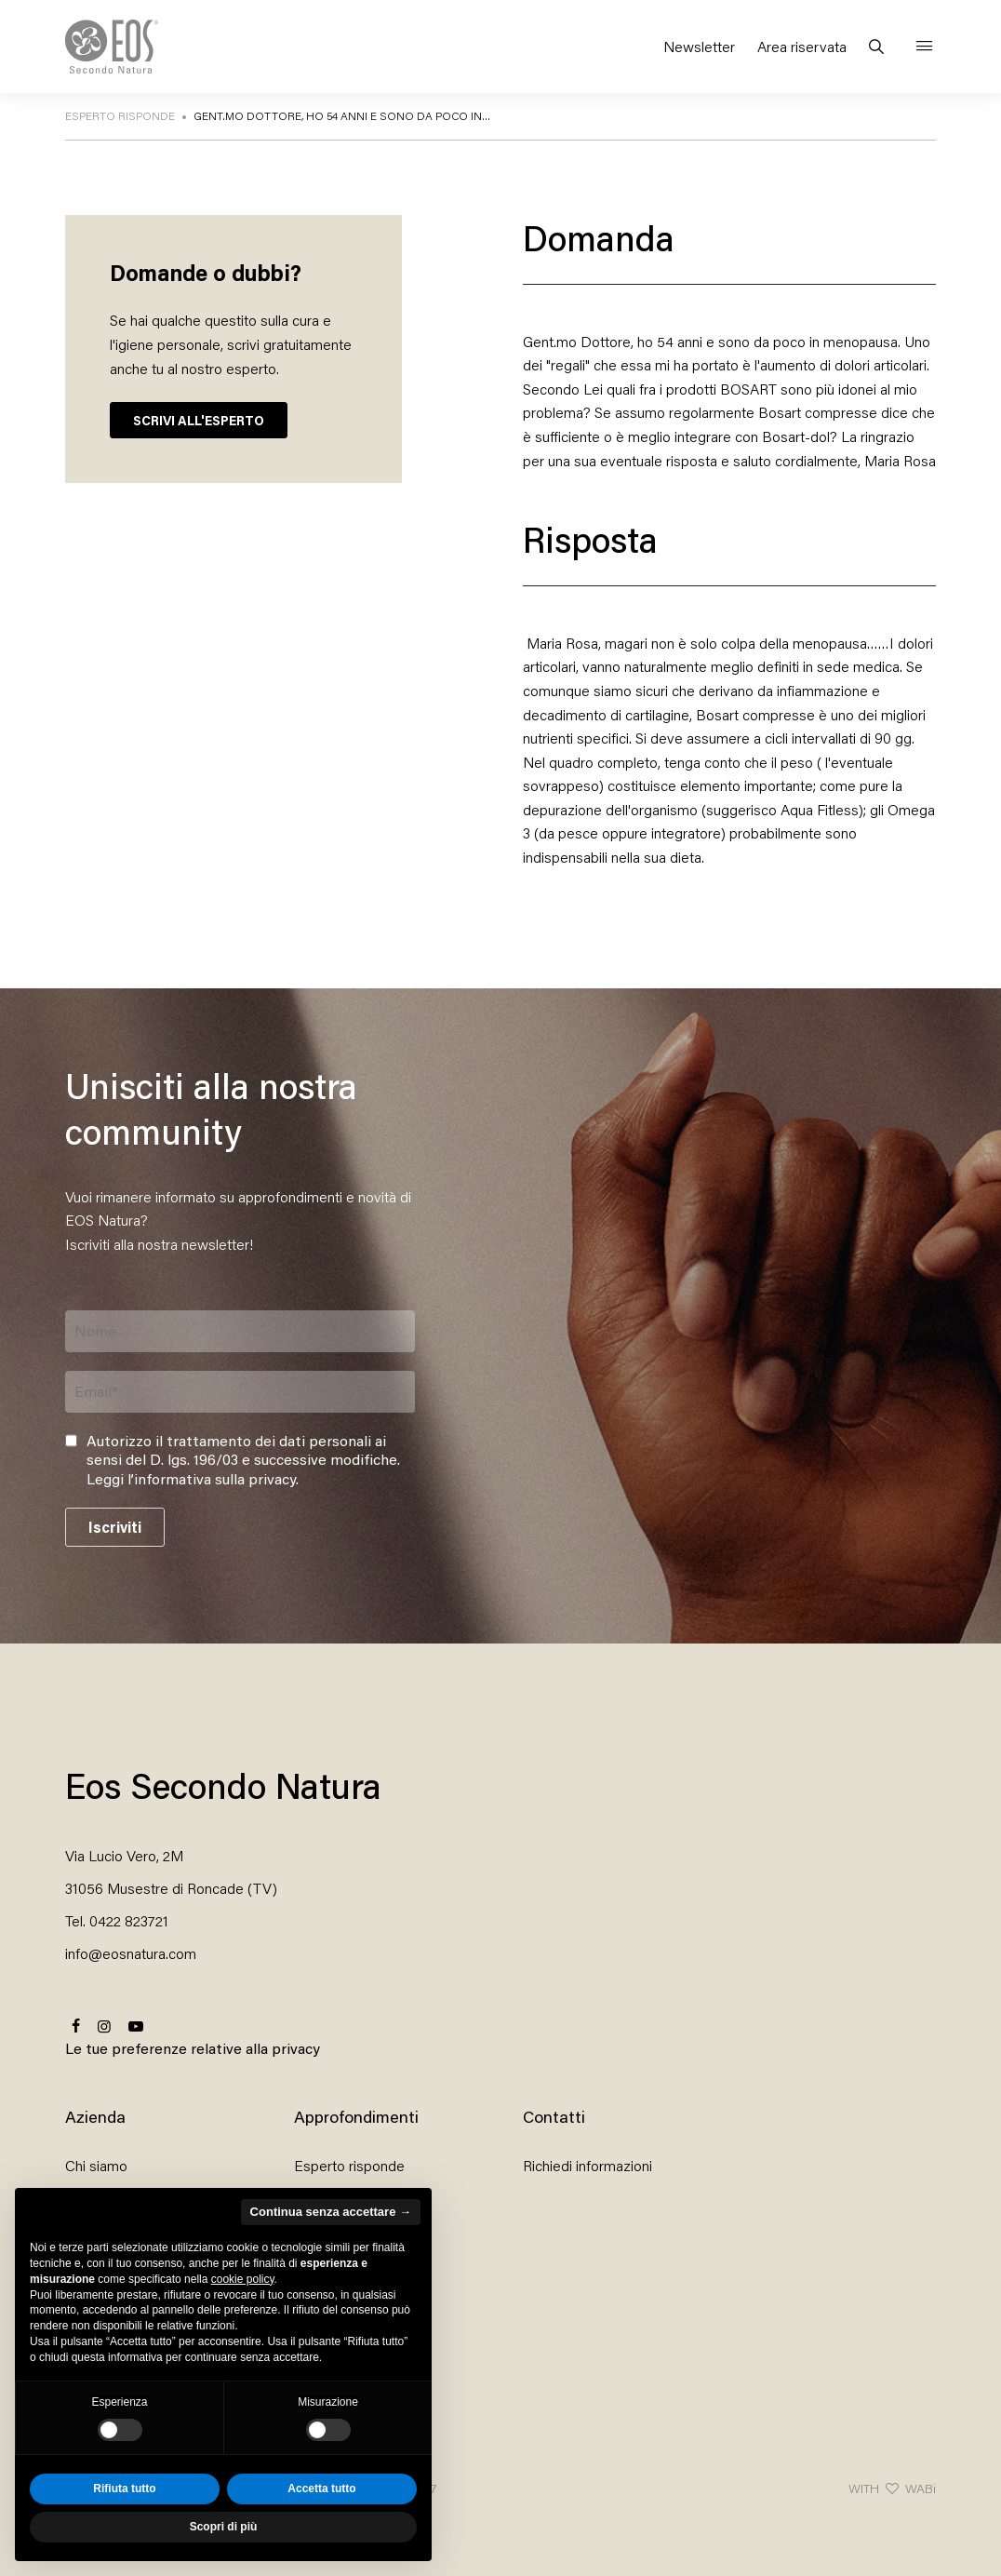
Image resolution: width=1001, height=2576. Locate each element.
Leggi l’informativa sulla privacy (191, 1478)
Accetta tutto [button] (321, 2488)
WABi (920, 2488)
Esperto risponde (349, 2165)
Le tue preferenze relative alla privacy (192, 2048)
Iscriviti (114, 1526)
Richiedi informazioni (587, 2165)
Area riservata (802, 46)
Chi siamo (96, 2165)
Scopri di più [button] (224, 2526)
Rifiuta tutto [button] (124, 2488)
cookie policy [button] (242, 2279)
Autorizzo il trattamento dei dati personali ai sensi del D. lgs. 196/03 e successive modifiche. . (243, 1460)
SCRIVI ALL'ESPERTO (198, 420)
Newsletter (699, 46)
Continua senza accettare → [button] (330, 2212)
